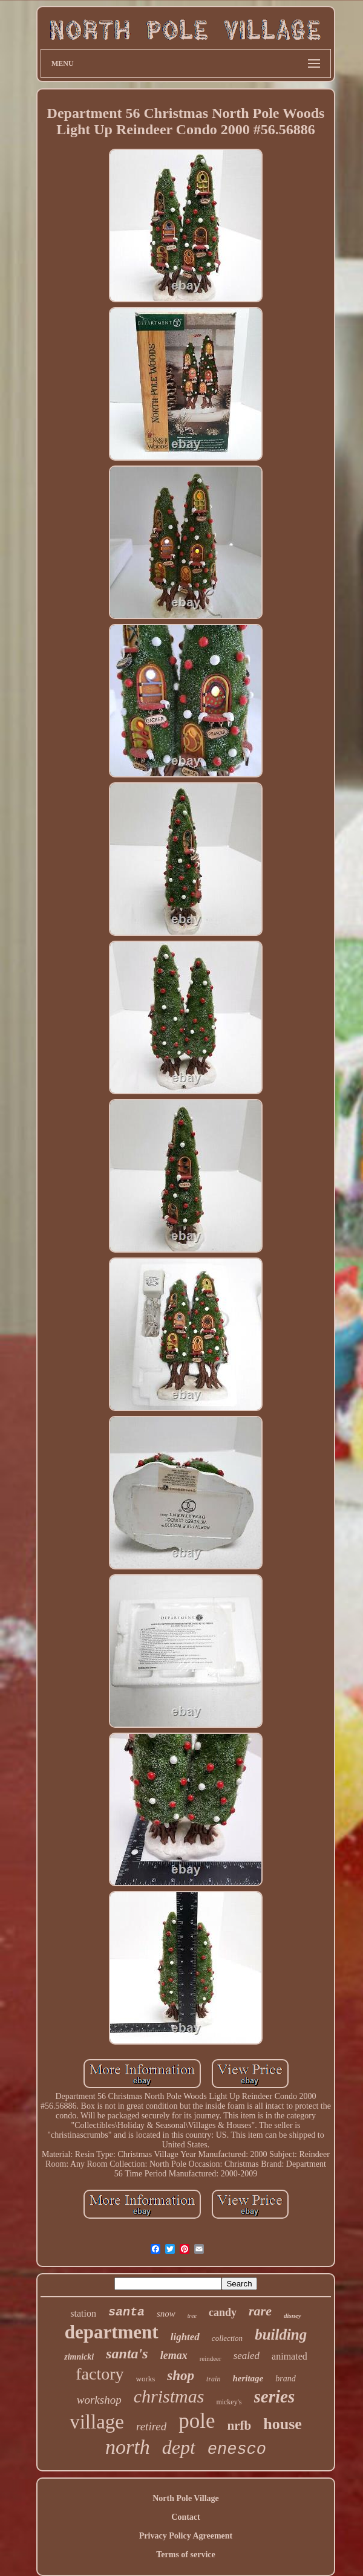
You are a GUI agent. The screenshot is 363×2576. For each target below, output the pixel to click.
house (282, 2424)
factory (99, 2373)
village (97, 2422)
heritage (247, 2378)
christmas (169, 2396)
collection (227, 2338)
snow (166, 2313)
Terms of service (185, 2554)
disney (292, 2315)
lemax (174, 2355)
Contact (185, 2517)
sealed (247, 2355)
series (274, 2396)
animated (289, 2356)
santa (126, 2312)
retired (151, 2426)
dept (178, 2447)
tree (192, 2315)
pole (196, 2421)
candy (223, 2312)
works (145, 2378)
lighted (185, 2337)
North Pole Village (185, 2498)
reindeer (210, 2358)
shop (180, 2375)
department (112, 2332)
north (127, 2447)
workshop (99, 2399)
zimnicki (79, 2356)
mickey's (228, 2402)
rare (260, 2310)
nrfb (239, 2425)
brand (285, 2378)
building (281, 2334)
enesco (237, 2450)
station (83, 2313)
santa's (127, 2353)
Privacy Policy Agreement (185, 2535)
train (213, 2379)
